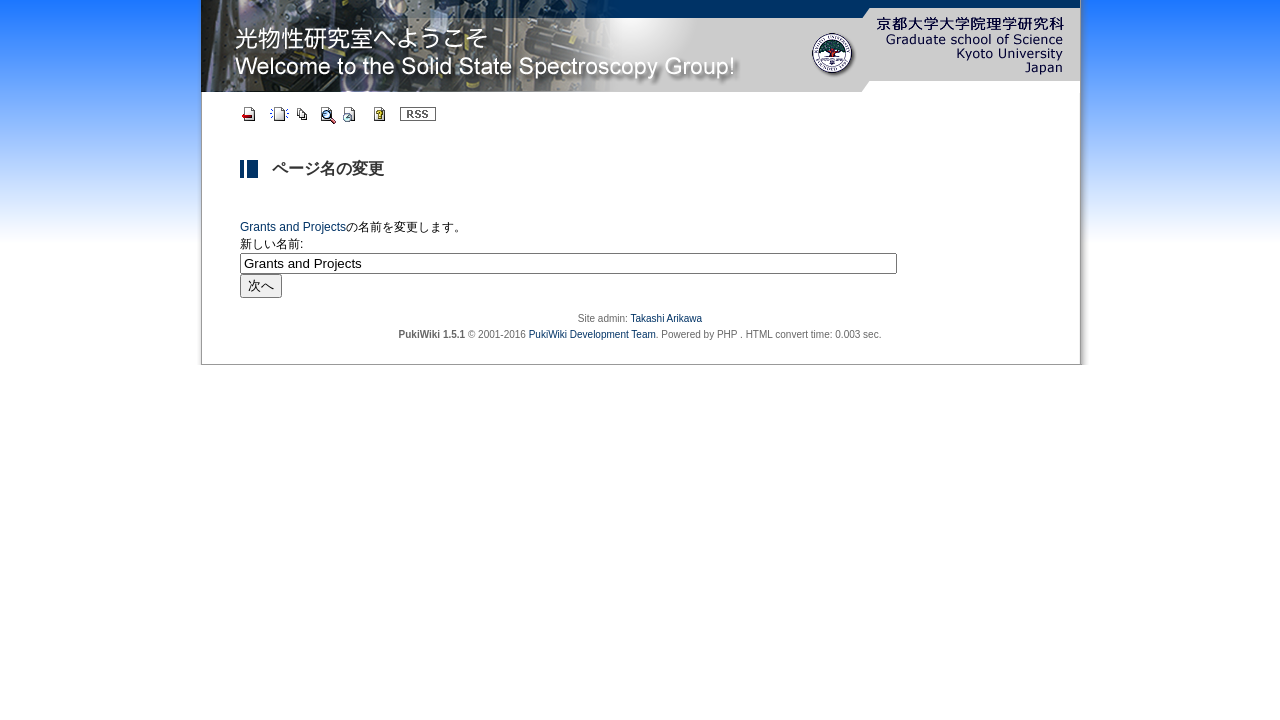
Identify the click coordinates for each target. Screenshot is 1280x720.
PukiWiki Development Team (592, 334)
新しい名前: (271, 244)
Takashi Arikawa (666, 318)
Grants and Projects (293, 227)
